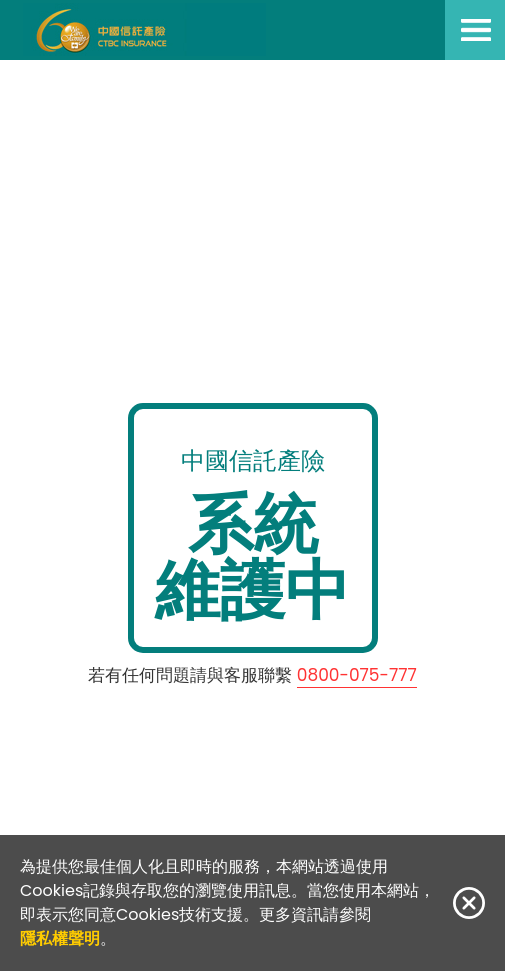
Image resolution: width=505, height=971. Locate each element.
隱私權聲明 (60, 938)
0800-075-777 (357, 675)
